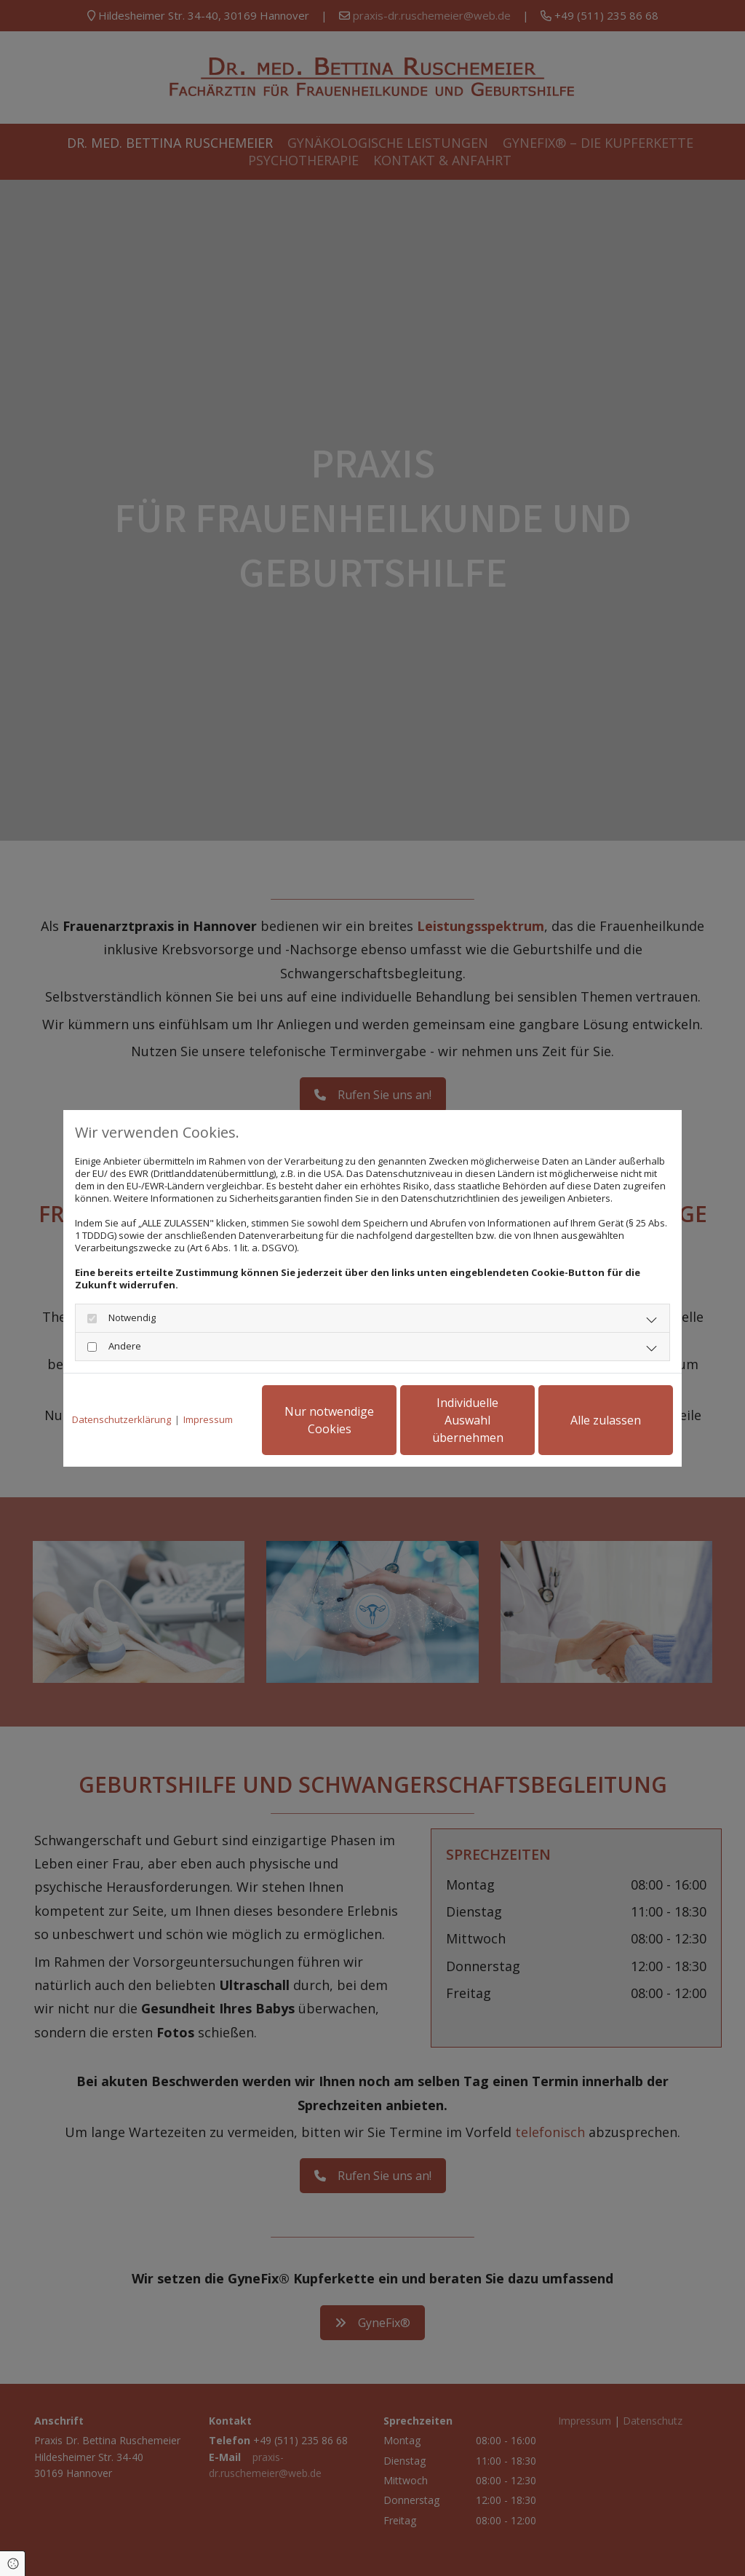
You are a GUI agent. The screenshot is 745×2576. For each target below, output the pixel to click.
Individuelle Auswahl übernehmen (467, 1420)
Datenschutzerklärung (121, 1420)
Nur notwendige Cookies (329, 1420)
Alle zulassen (605, 1420)
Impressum (208, 1420)
